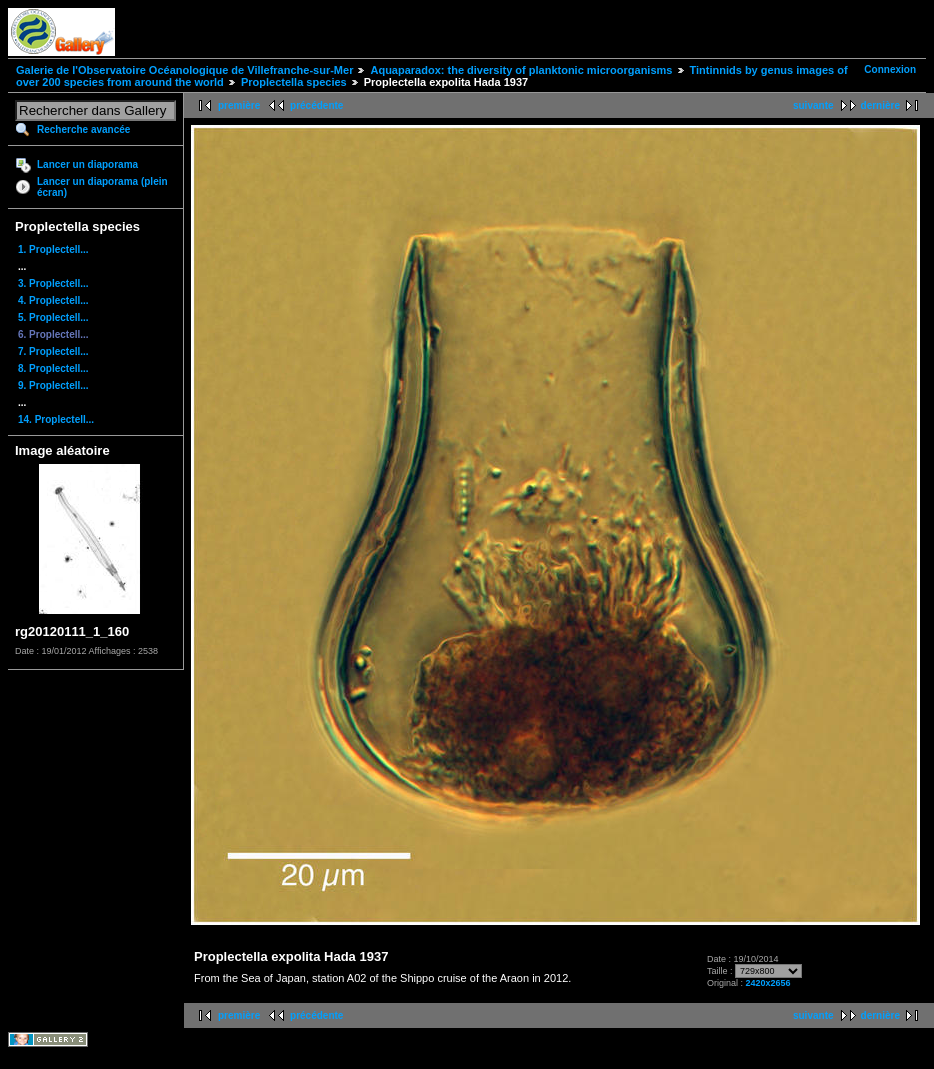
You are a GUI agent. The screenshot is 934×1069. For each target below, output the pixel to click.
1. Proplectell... (53, 249)
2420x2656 (768, 983)
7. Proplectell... (53, 351)
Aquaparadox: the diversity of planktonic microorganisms (521, 70)
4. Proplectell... (53, 300)
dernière (880, 105)
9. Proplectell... (53, 385)
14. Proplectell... (56, 419)
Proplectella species (294, 82)
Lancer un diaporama (87, 164)
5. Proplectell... (53, 317)
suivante (813, 105)
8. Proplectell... (53, 368)
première (239, 105)
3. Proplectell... (53, 283)
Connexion (890, 69)
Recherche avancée (83, 129)
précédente (316, 105)
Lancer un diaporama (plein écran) (102, 187)
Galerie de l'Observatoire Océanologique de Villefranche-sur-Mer (184, 70)
